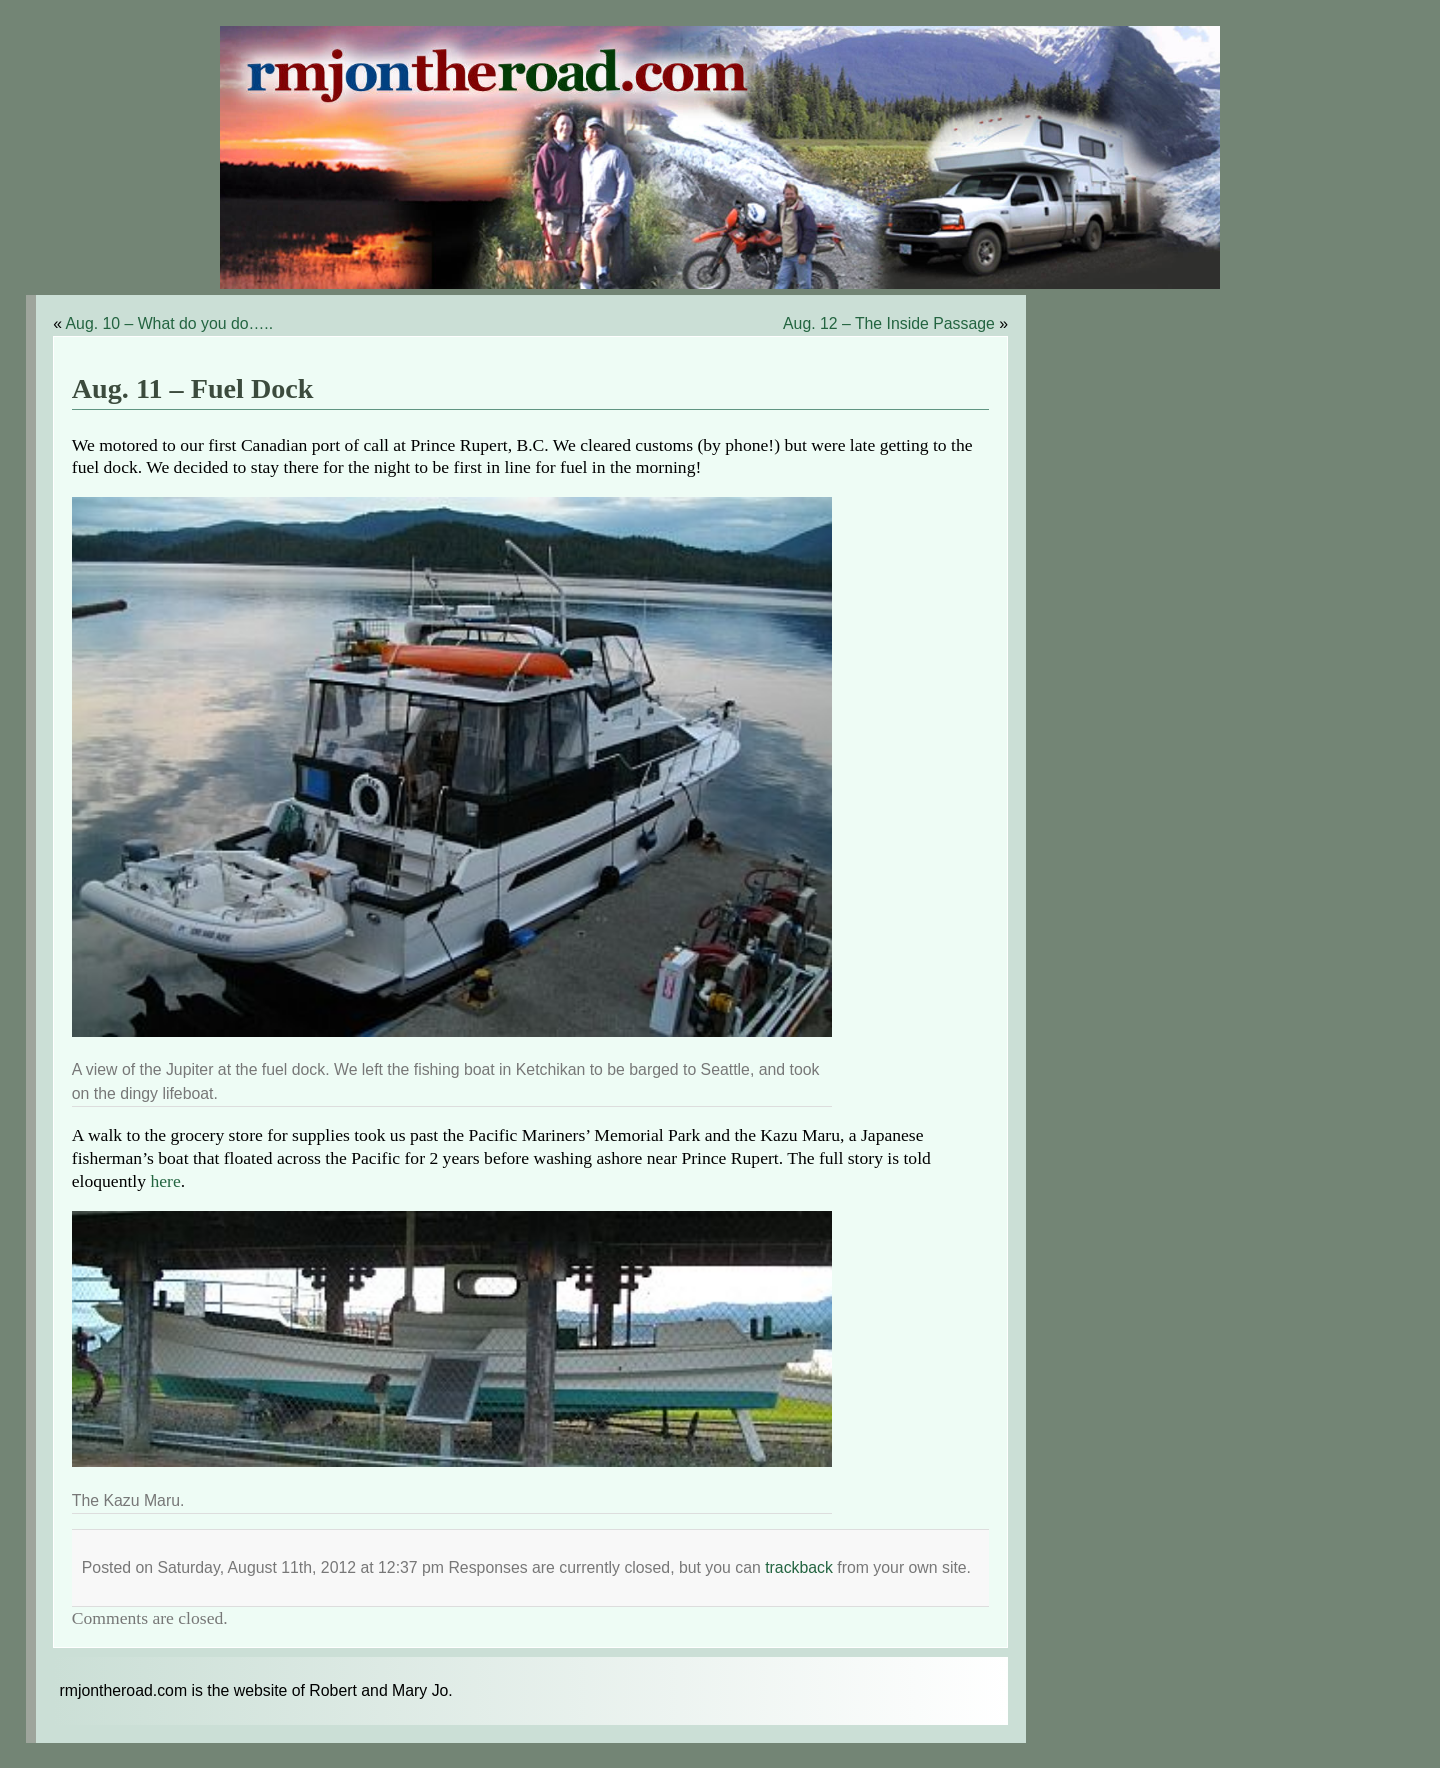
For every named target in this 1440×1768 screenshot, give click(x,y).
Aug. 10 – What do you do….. (170, 323)
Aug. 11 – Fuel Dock (193, 388)
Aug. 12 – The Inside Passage (889, 323)
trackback (799, 1567)
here (165, 1181)
